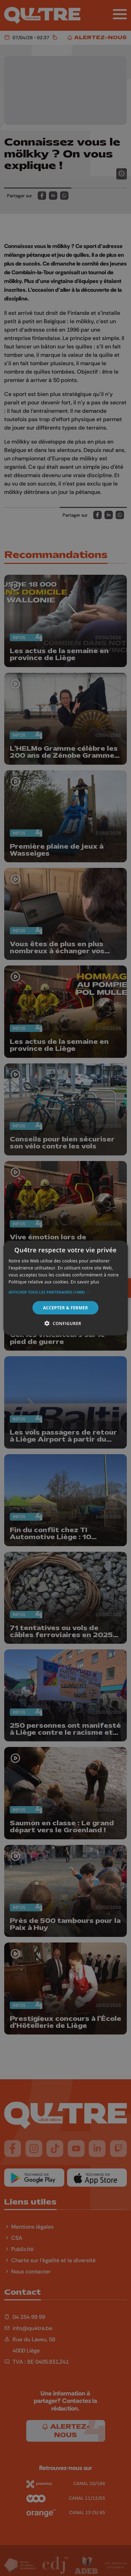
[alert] (65, 1288)
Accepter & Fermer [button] (65, 1307)
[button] (65, 1292)
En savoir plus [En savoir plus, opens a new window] (85, 1282)
